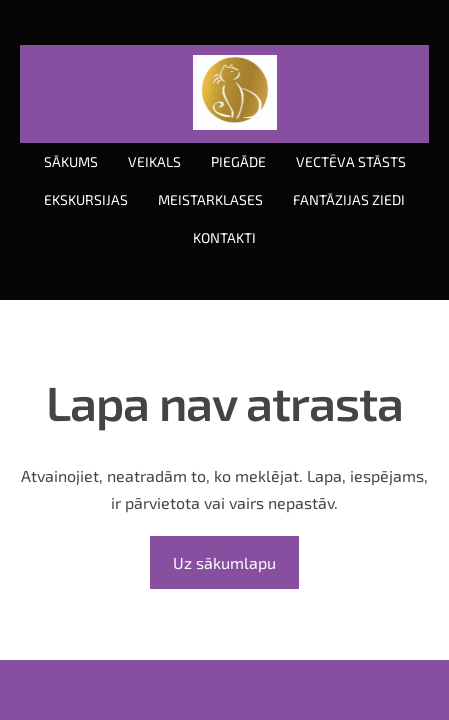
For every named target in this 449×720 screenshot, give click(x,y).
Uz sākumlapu (224, 562)
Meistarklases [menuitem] (210, 199)
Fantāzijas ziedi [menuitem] (349, 199)
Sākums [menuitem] (71, 161)
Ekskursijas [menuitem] (86, 199)
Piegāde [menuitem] (238, 161)
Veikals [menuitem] (154, 161)
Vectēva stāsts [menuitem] (351, 161)
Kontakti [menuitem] (224, 237)
